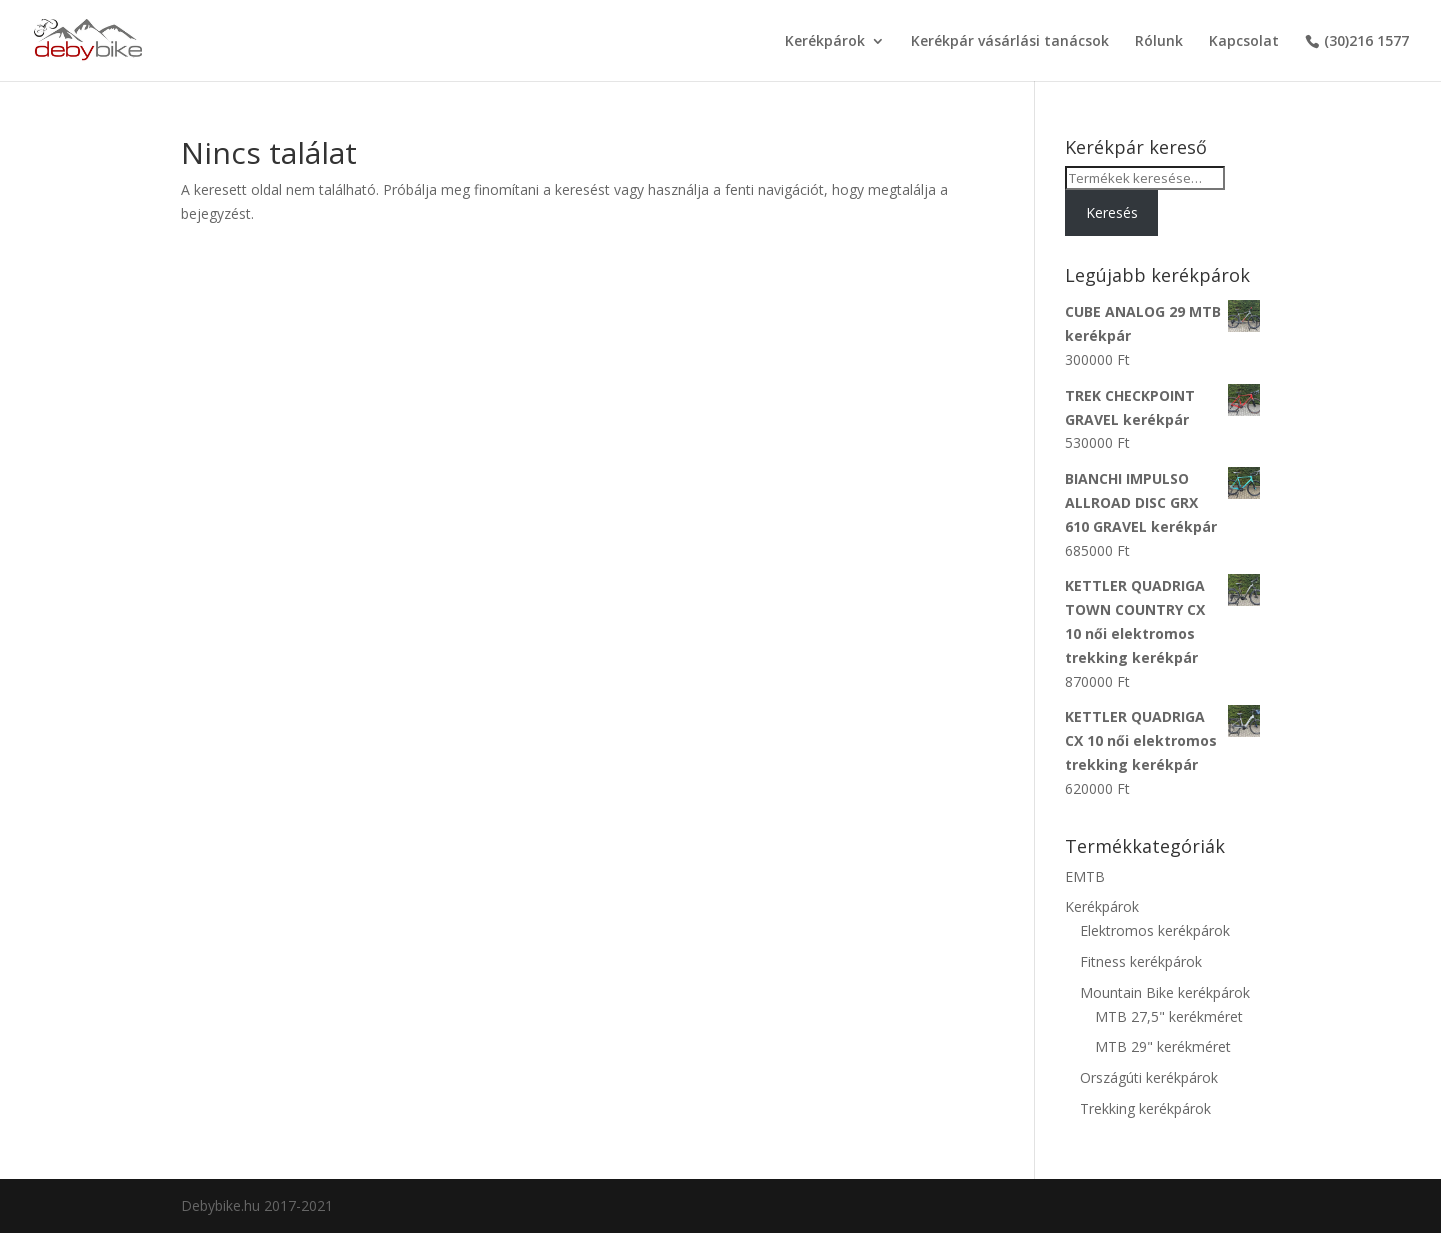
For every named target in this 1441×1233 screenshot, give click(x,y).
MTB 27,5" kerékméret (1169, 1016)
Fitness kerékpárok (1141, 961)
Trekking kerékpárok (1145, 1108)
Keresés (1112, 212)
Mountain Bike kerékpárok (1165, 992)
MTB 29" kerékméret (1163, 1046)
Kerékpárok (825, 42)
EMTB (1085, 876)
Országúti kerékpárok (1149, 1077)
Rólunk (1159, 42)
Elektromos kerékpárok (1155, 930)
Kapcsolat (1244, 42)
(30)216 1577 (1366, 41)
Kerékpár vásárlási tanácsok (1010, 42)
